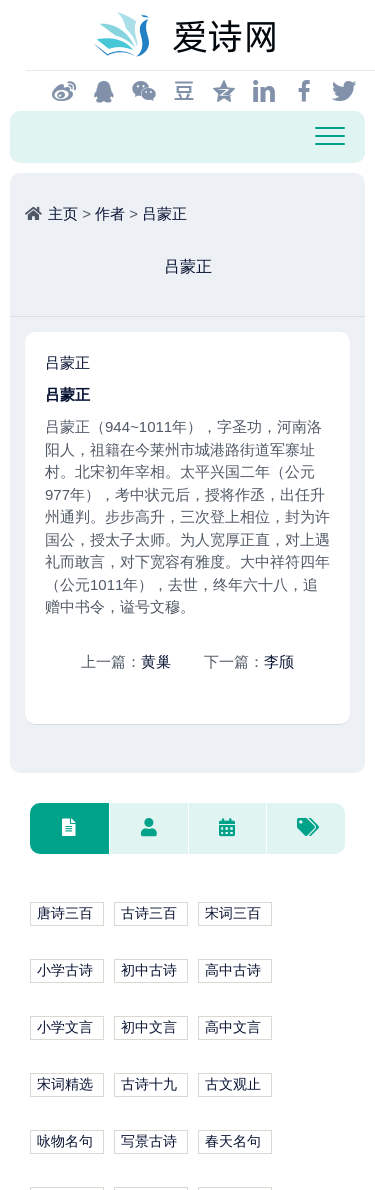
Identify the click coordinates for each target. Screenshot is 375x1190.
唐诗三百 (65, 913)
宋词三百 (233, 913)
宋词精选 (65, 1084)
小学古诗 (65, 970)
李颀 (279, 661)
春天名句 (233, 1141)
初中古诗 (149, 970)
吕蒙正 (164, 213)
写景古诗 (149, 1141)
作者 (110, 213)
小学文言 (65, 1027)
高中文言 (233, 1027)
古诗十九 (149, 1084)
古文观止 (233, 1084)
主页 (63, 213)
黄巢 (156, 661)
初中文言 (149, 1027)
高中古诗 (233, 970)
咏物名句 (65, 1141)
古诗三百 (149, 913)
